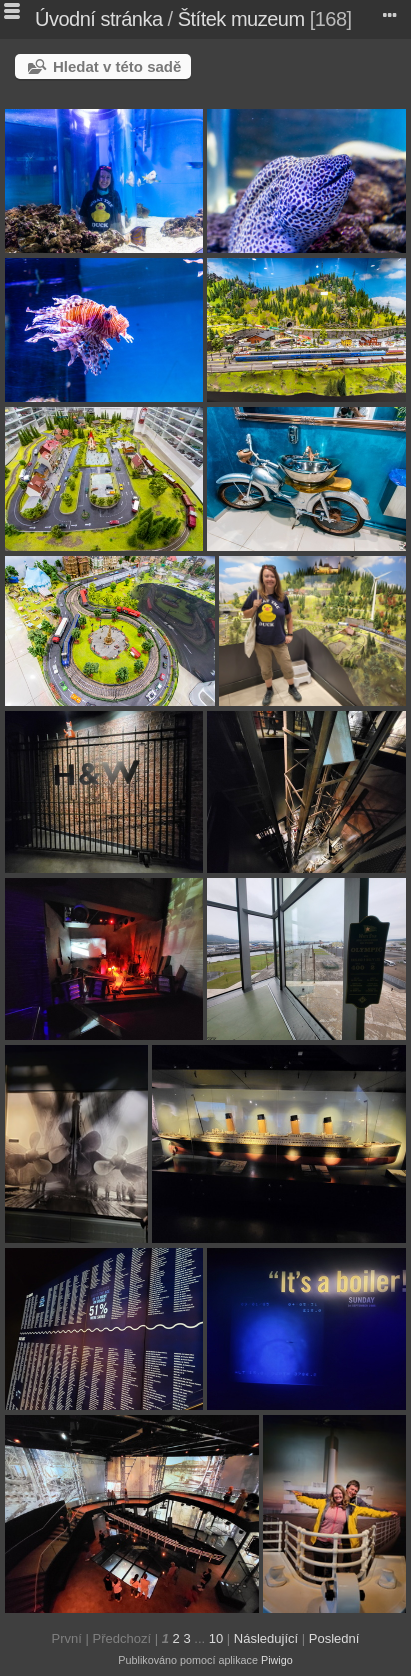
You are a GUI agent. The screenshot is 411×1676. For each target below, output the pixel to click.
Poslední (334, 1638)
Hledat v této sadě (117, 66)
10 (216, 1638)
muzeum (268, 19)
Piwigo (277, 1660)
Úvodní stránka (99, 19)
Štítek (202, 19)
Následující (266, 1638)
